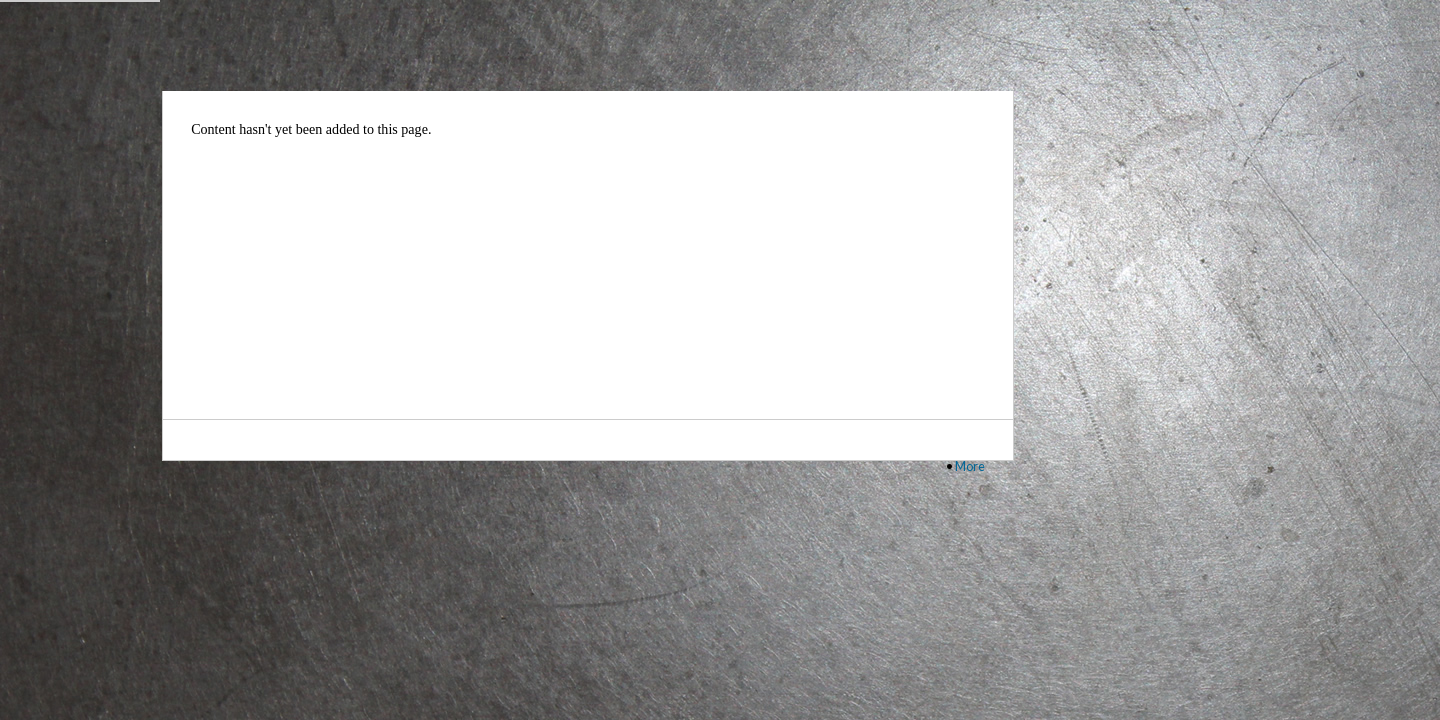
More (970, 466)
